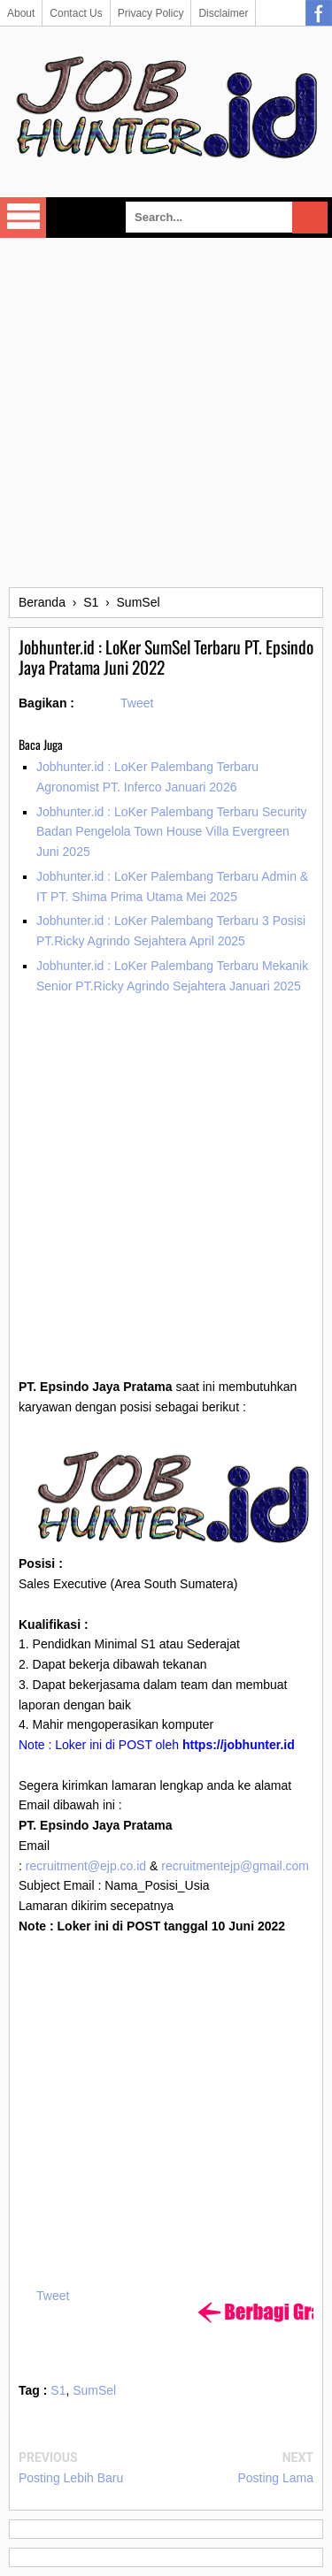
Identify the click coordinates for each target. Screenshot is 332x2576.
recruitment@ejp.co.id (86, 1866)
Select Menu (23, 217)
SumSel (94, 2390)
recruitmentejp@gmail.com (235, 1866)
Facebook (318, 13)
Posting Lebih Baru (71, 2478)
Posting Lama (275, 2478)
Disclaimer (223, 13)
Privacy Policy (151, 13)
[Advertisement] (166, 412)
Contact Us (76, 13)
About (21, 13)
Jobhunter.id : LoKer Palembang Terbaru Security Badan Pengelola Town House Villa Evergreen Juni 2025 (171, 832)
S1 (58, 2390)
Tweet (136, 703)
